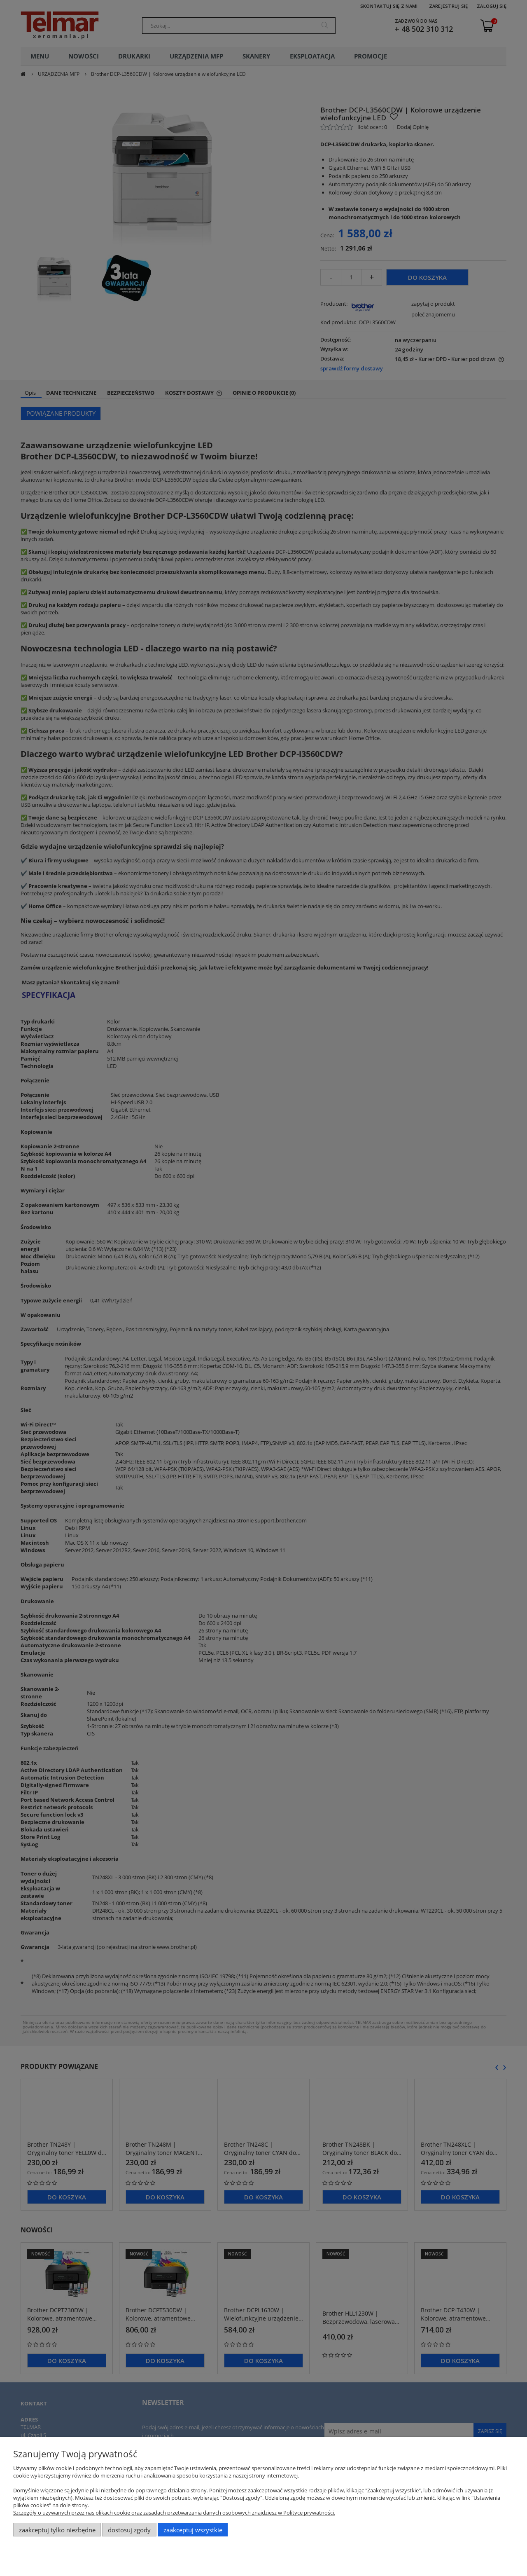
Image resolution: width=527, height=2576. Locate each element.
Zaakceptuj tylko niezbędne (57, 2530)
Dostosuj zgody (129, 2530)
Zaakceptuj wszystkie (192, 2530)
